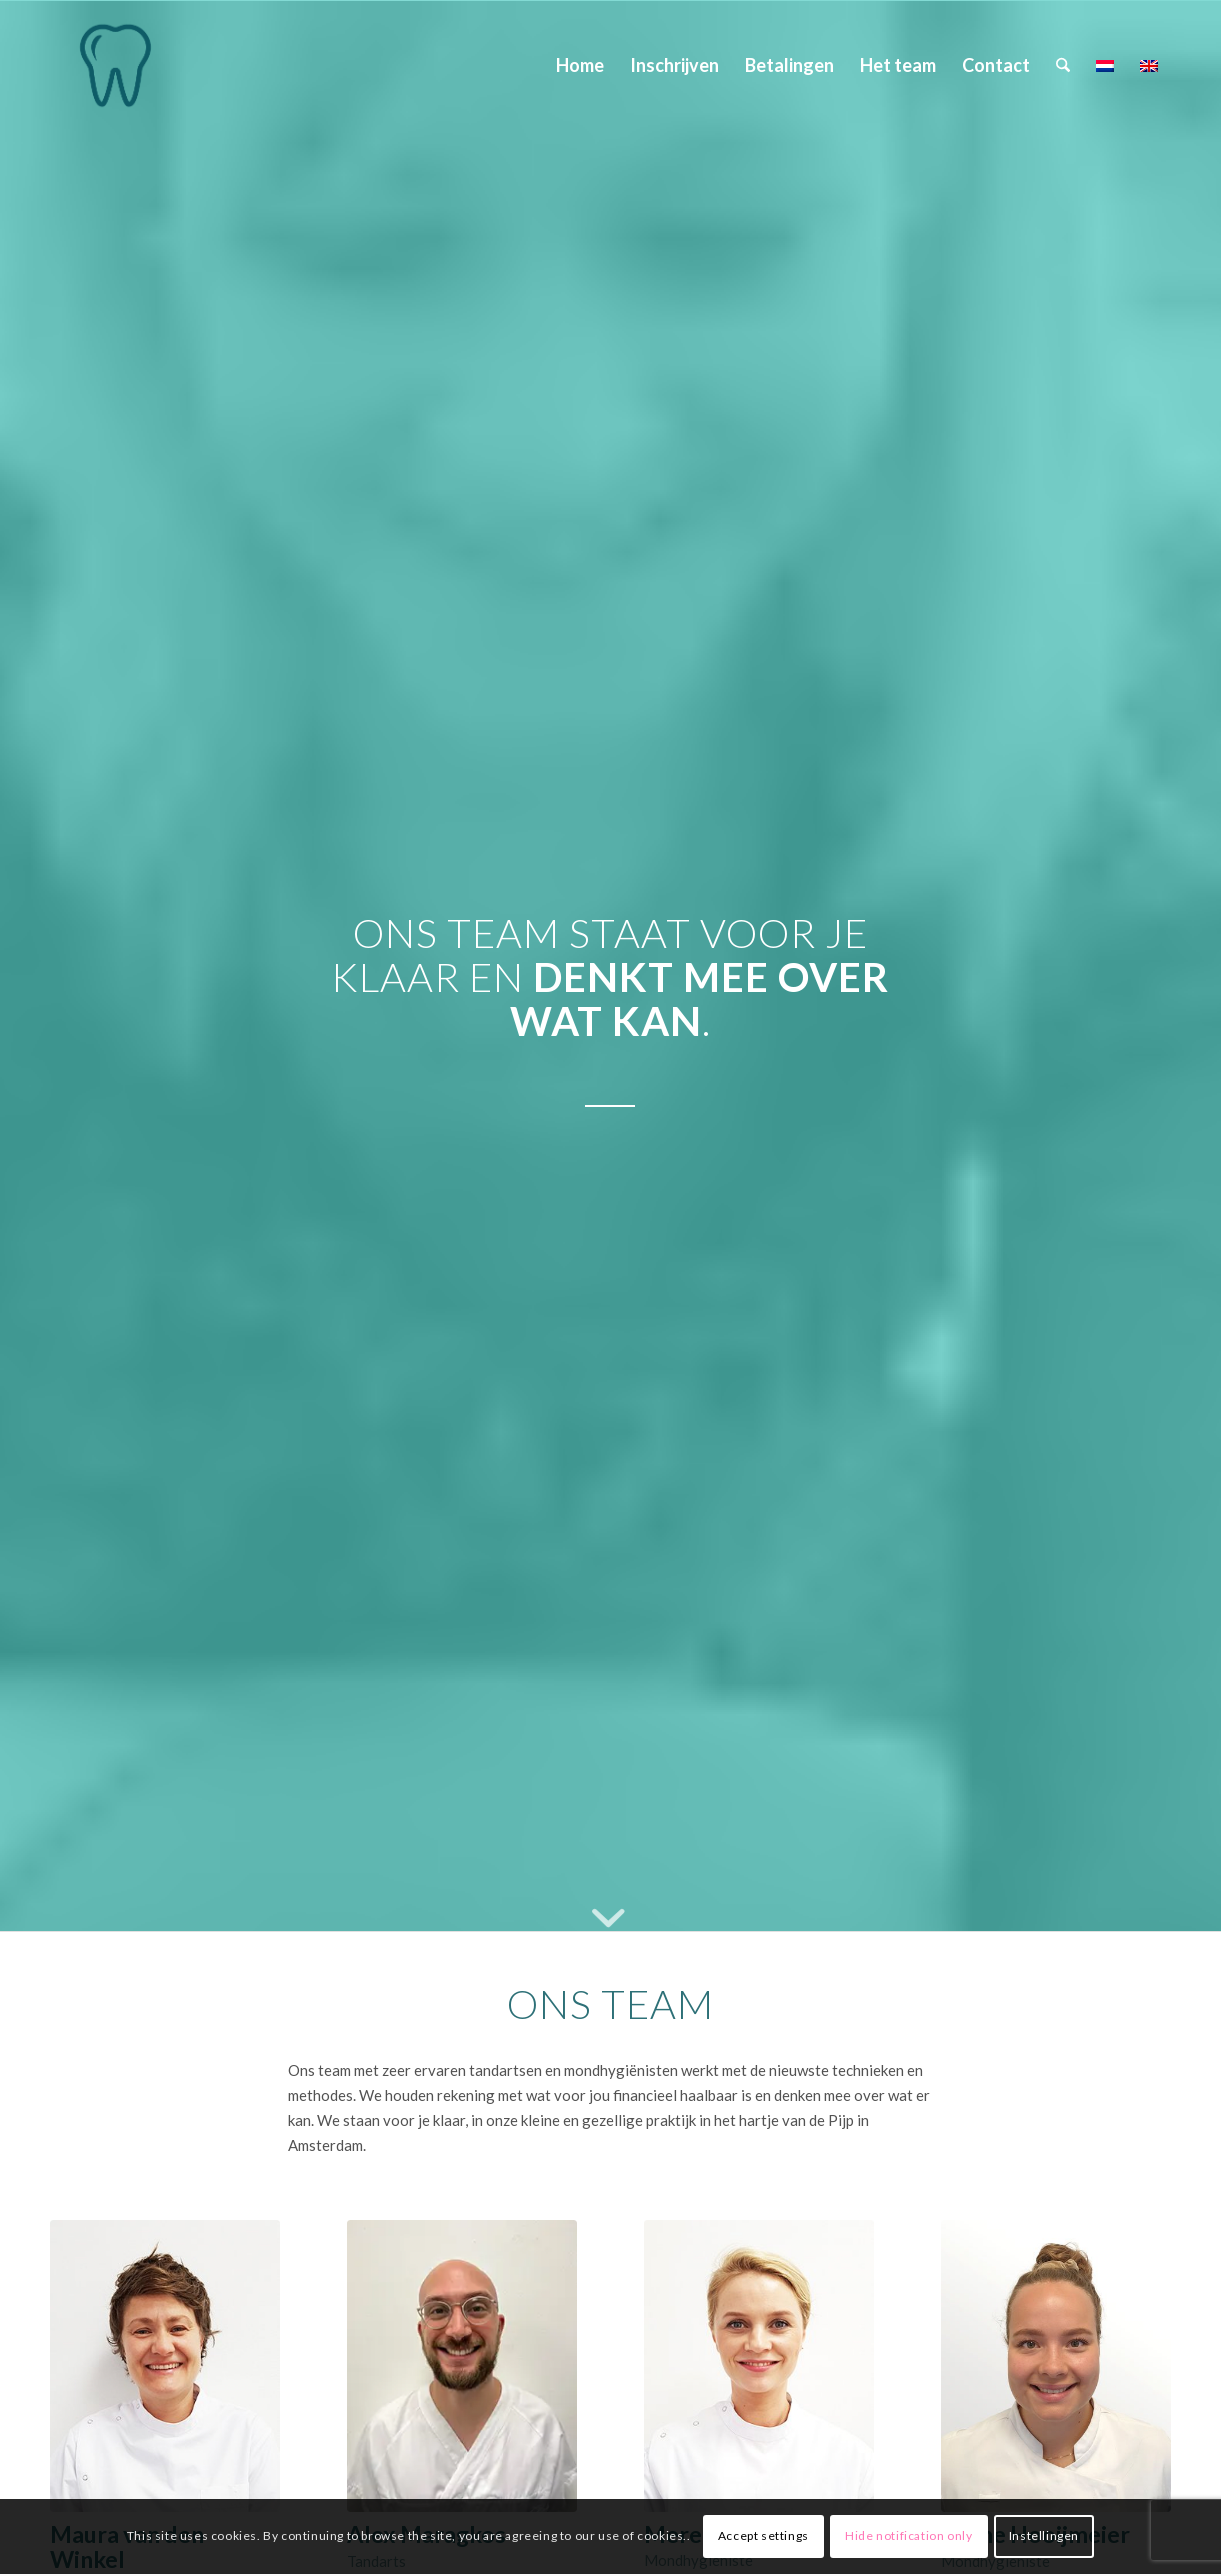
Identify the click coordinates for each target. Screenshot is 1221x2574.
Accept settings (763, 2535)
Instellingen (1044, 2535)
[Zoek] (1063, 65)
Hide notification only (908, 2535)
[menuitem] (580, 65)
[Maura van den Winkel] (115, 65)
